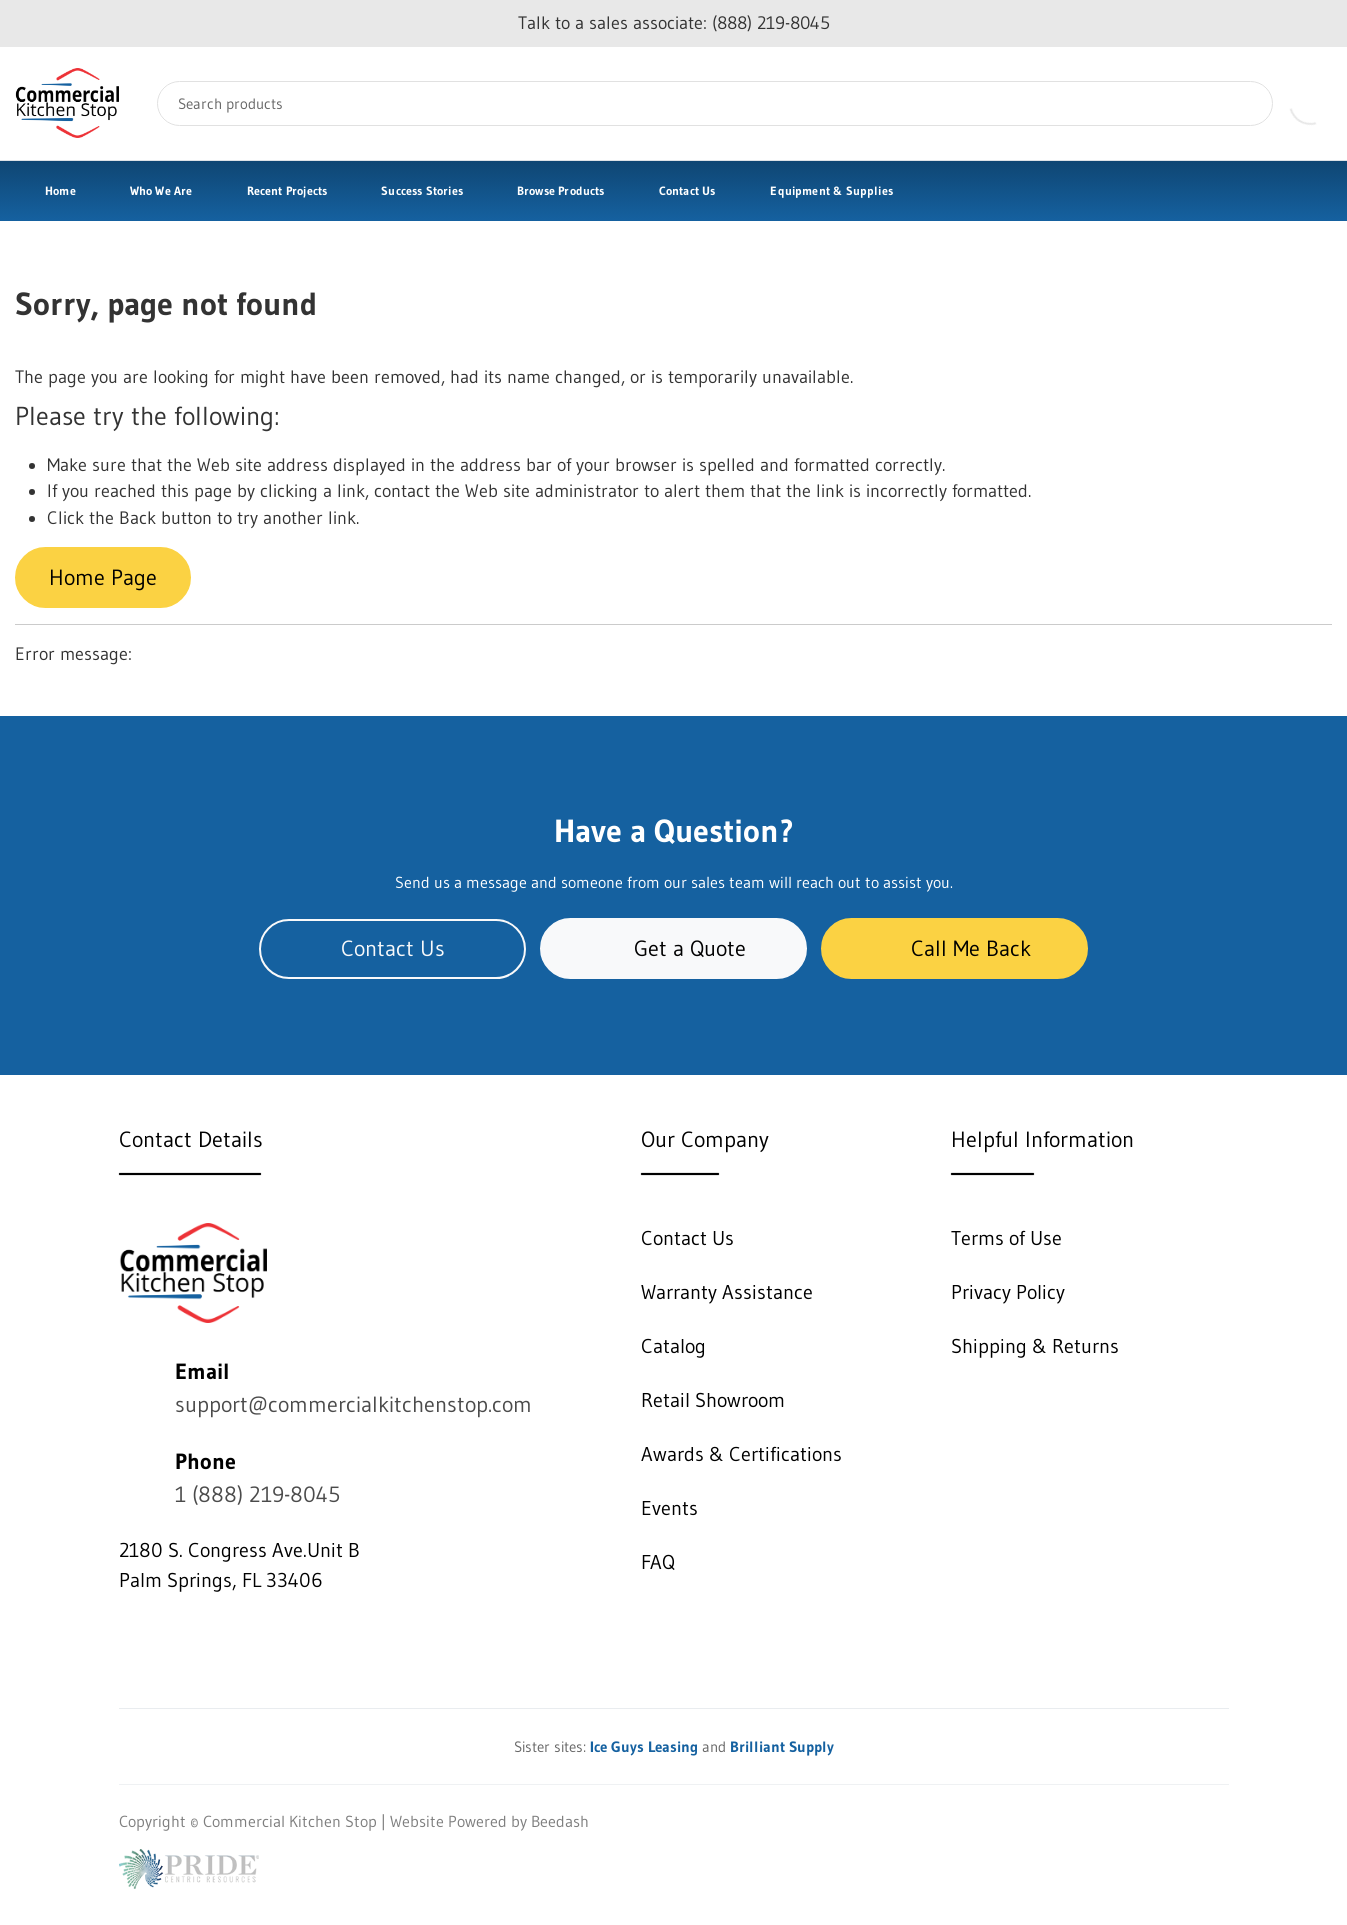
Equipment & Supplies (831, 190)
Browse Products (561, 190)
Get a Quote (673, 948)
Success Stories (422, 190)
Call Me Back (954, 948)
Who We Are (161, 190)
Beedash (560, 1821)
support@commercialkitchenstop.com (353, 1404)
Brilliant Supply (782, 1746)
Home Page (103, 577)
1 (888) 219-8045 (257, 1494)
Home (60, 190)
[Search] (715, 103)
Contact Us (687, 190)
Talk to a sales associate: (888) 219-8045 (674, 23)
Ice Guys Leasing (644, 1746)
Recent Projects (287, 190)
